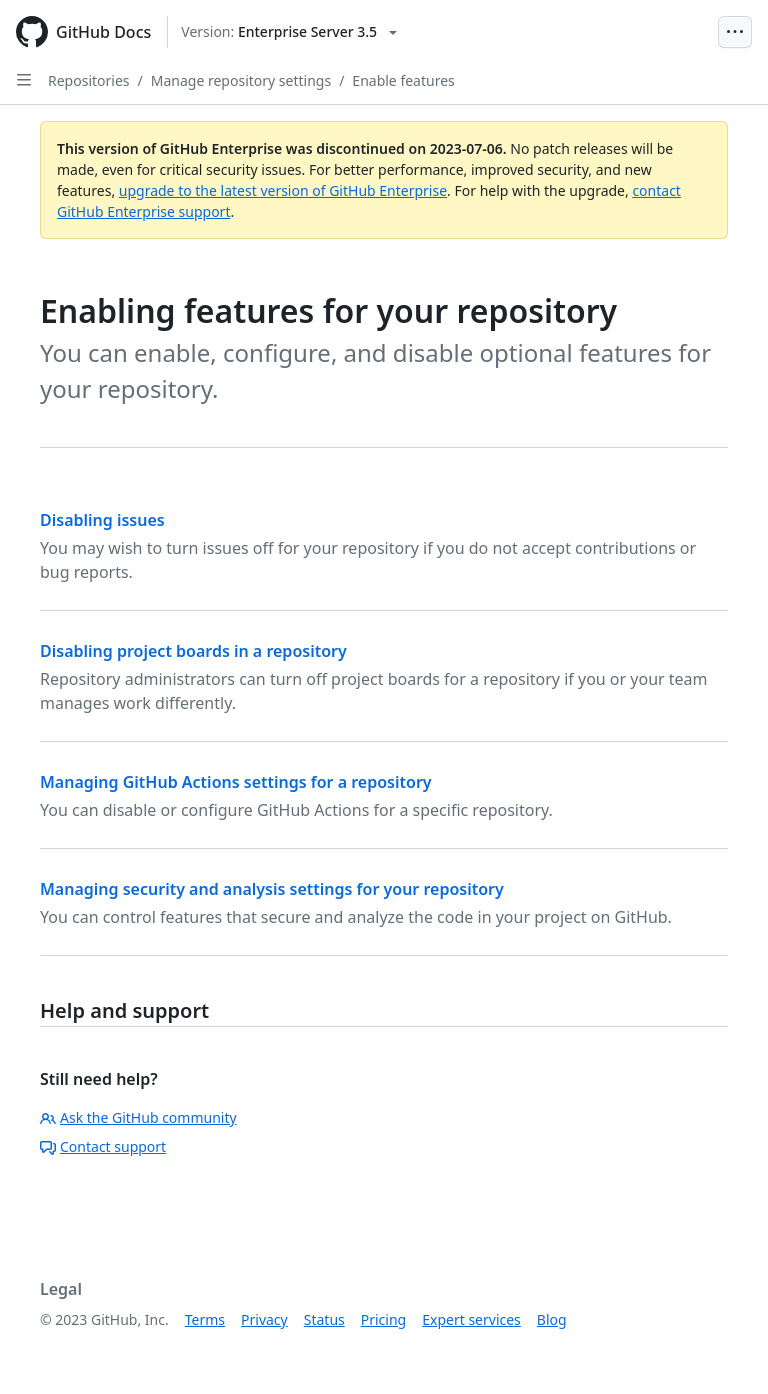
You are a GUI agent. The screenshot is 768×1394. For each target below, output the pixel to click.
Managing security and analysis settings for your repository (272, 889)
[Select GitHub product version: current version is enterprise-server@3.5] (289, 32)
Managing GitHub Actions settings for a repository (236, 782)
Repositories (89, 80)
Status (324, 1319)
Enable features (403, 80)
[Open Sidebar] (24, 80)
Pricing (383, 1319)
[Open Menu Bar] (735, 32)
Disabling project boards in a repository (193, 651)
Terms (205, 1319)
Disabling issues (102, 520)
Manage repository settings (241, 80)
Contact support (103, 1146)
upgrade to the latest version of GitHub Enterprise (283, 190)
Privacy (264, 1319)
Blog (552, 1319)
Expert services (471, 1319)
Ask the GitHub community (138, 1117)
